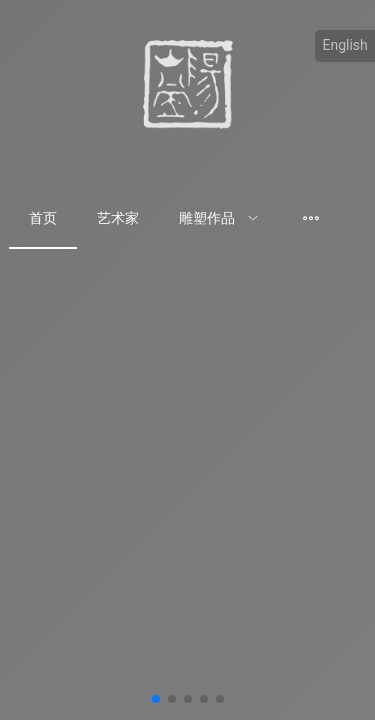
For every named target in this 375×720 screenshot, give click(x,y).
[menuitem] (219, 219)
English (345, 45)
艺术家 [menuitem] (118, 218)
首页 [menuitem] (43, 218)
